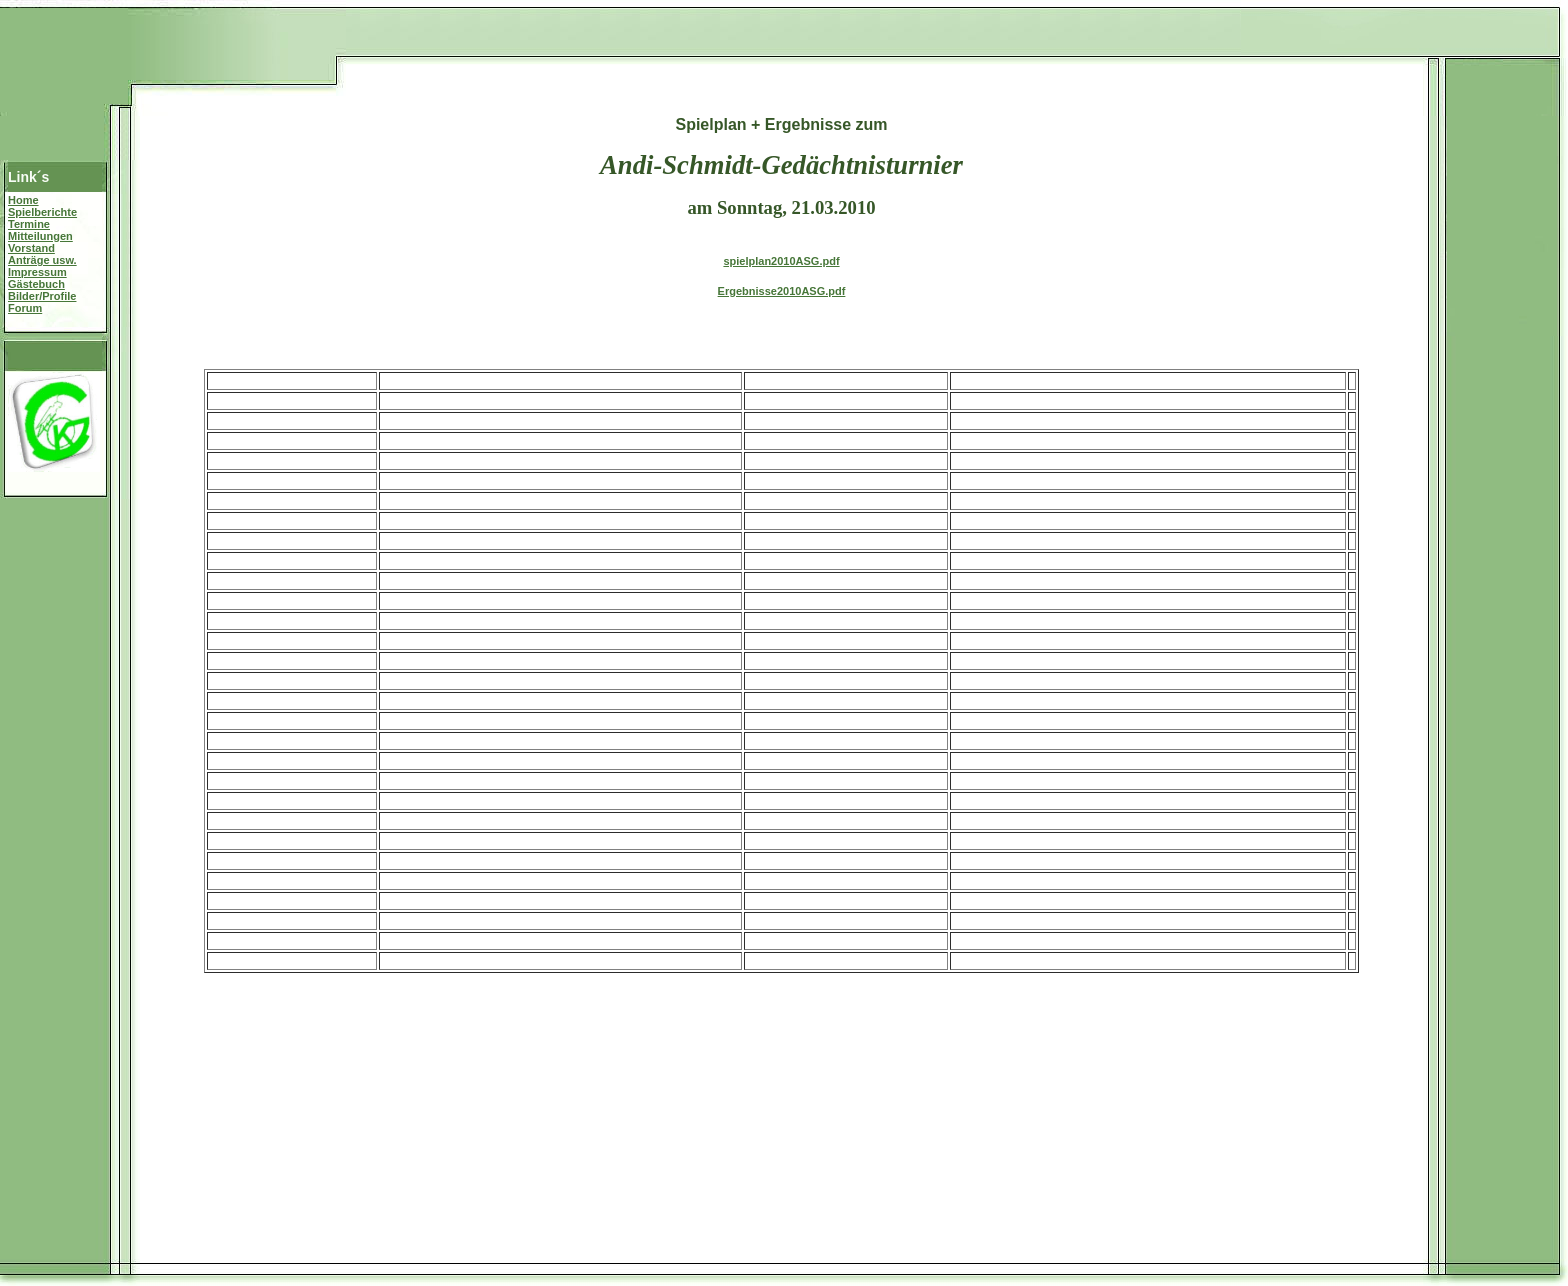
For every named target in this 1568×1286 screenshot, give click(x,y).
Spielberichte (42, 212)
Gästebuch (36, 284)
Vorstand (31, 248)
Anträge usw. (42, 260)
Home (23, 200)
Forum (25, 308)
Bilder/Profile (42, 296)
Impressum (37, 272)
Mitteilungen (40, 236)
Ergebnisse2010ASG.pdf (782, 291)
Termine (29, 224)
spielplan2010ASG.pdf (781, 261)
